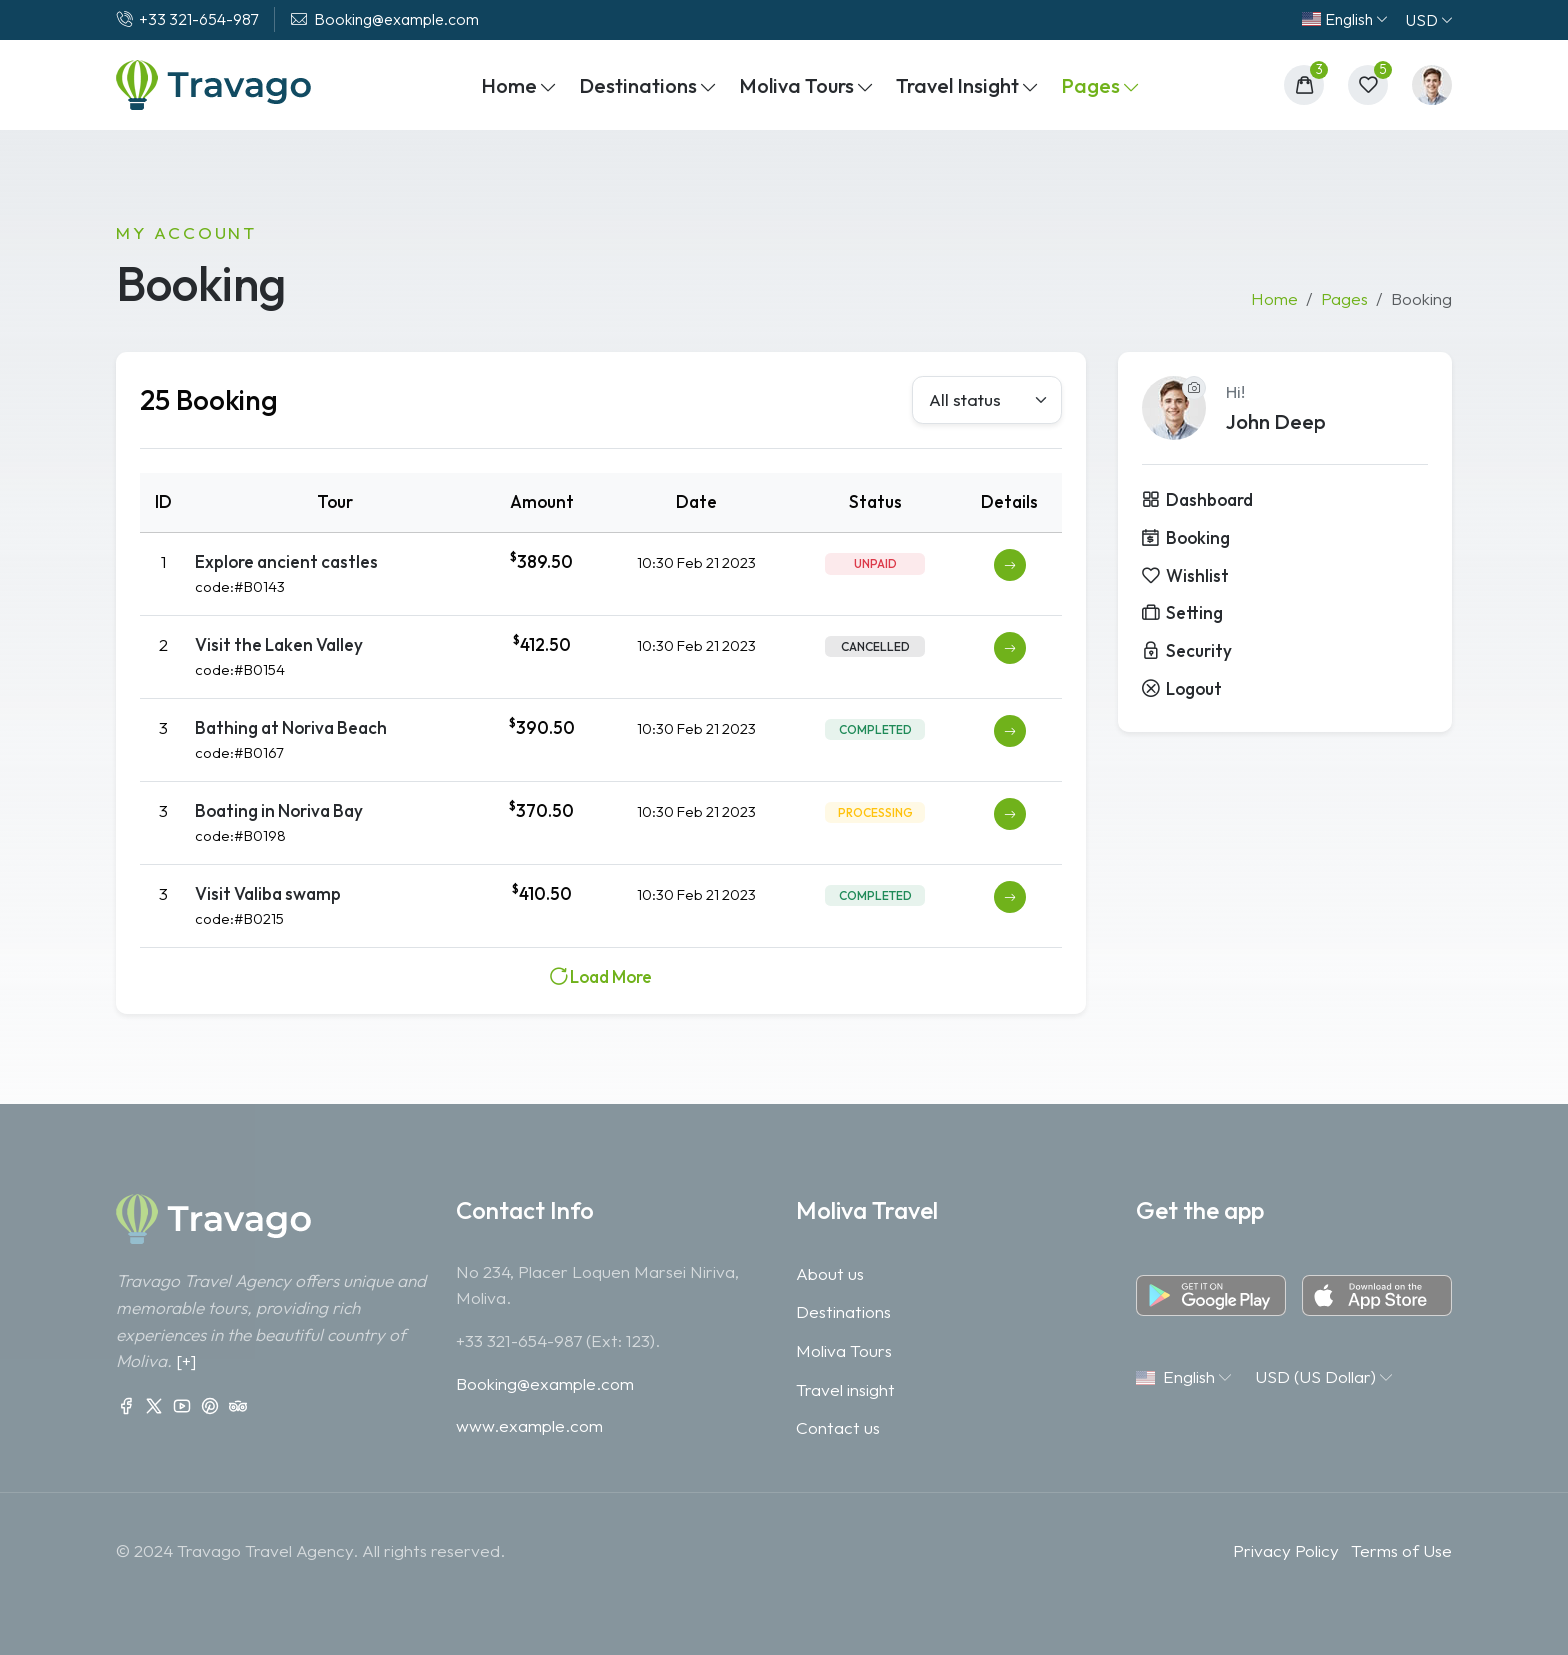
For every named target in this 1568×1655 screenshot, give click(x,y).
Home (1274, 298)
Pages (1344, 298)
